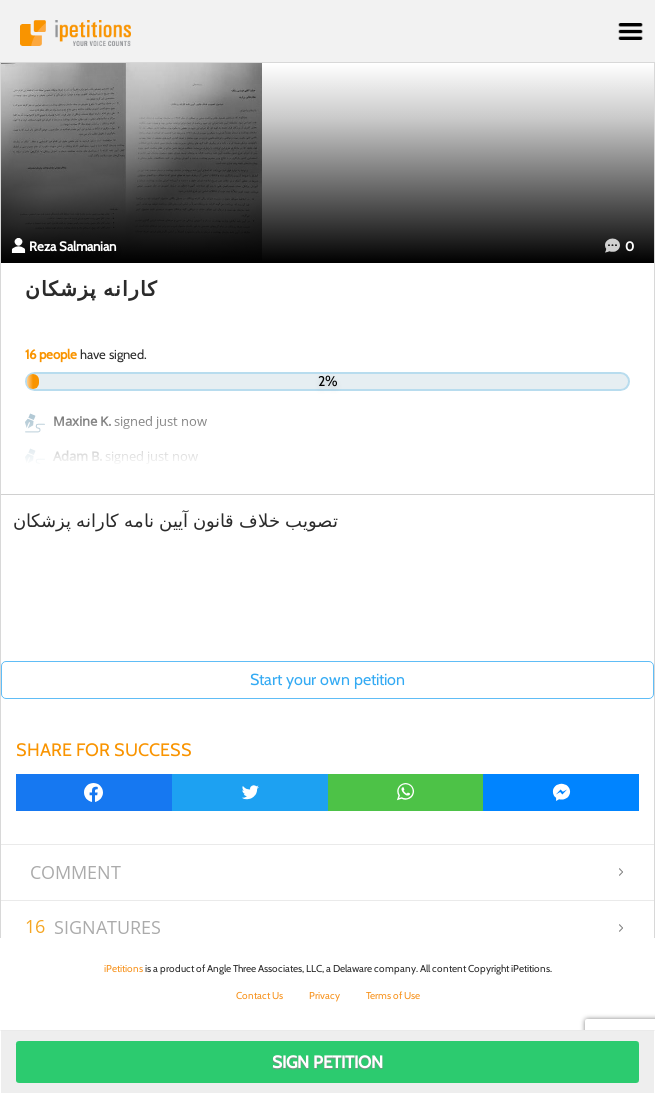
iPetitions (327, 33)
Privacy (324, 995)
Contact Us (259, 995)
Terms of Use (393, 995)
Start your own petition (327, 679)
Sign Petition (327, 1062)
